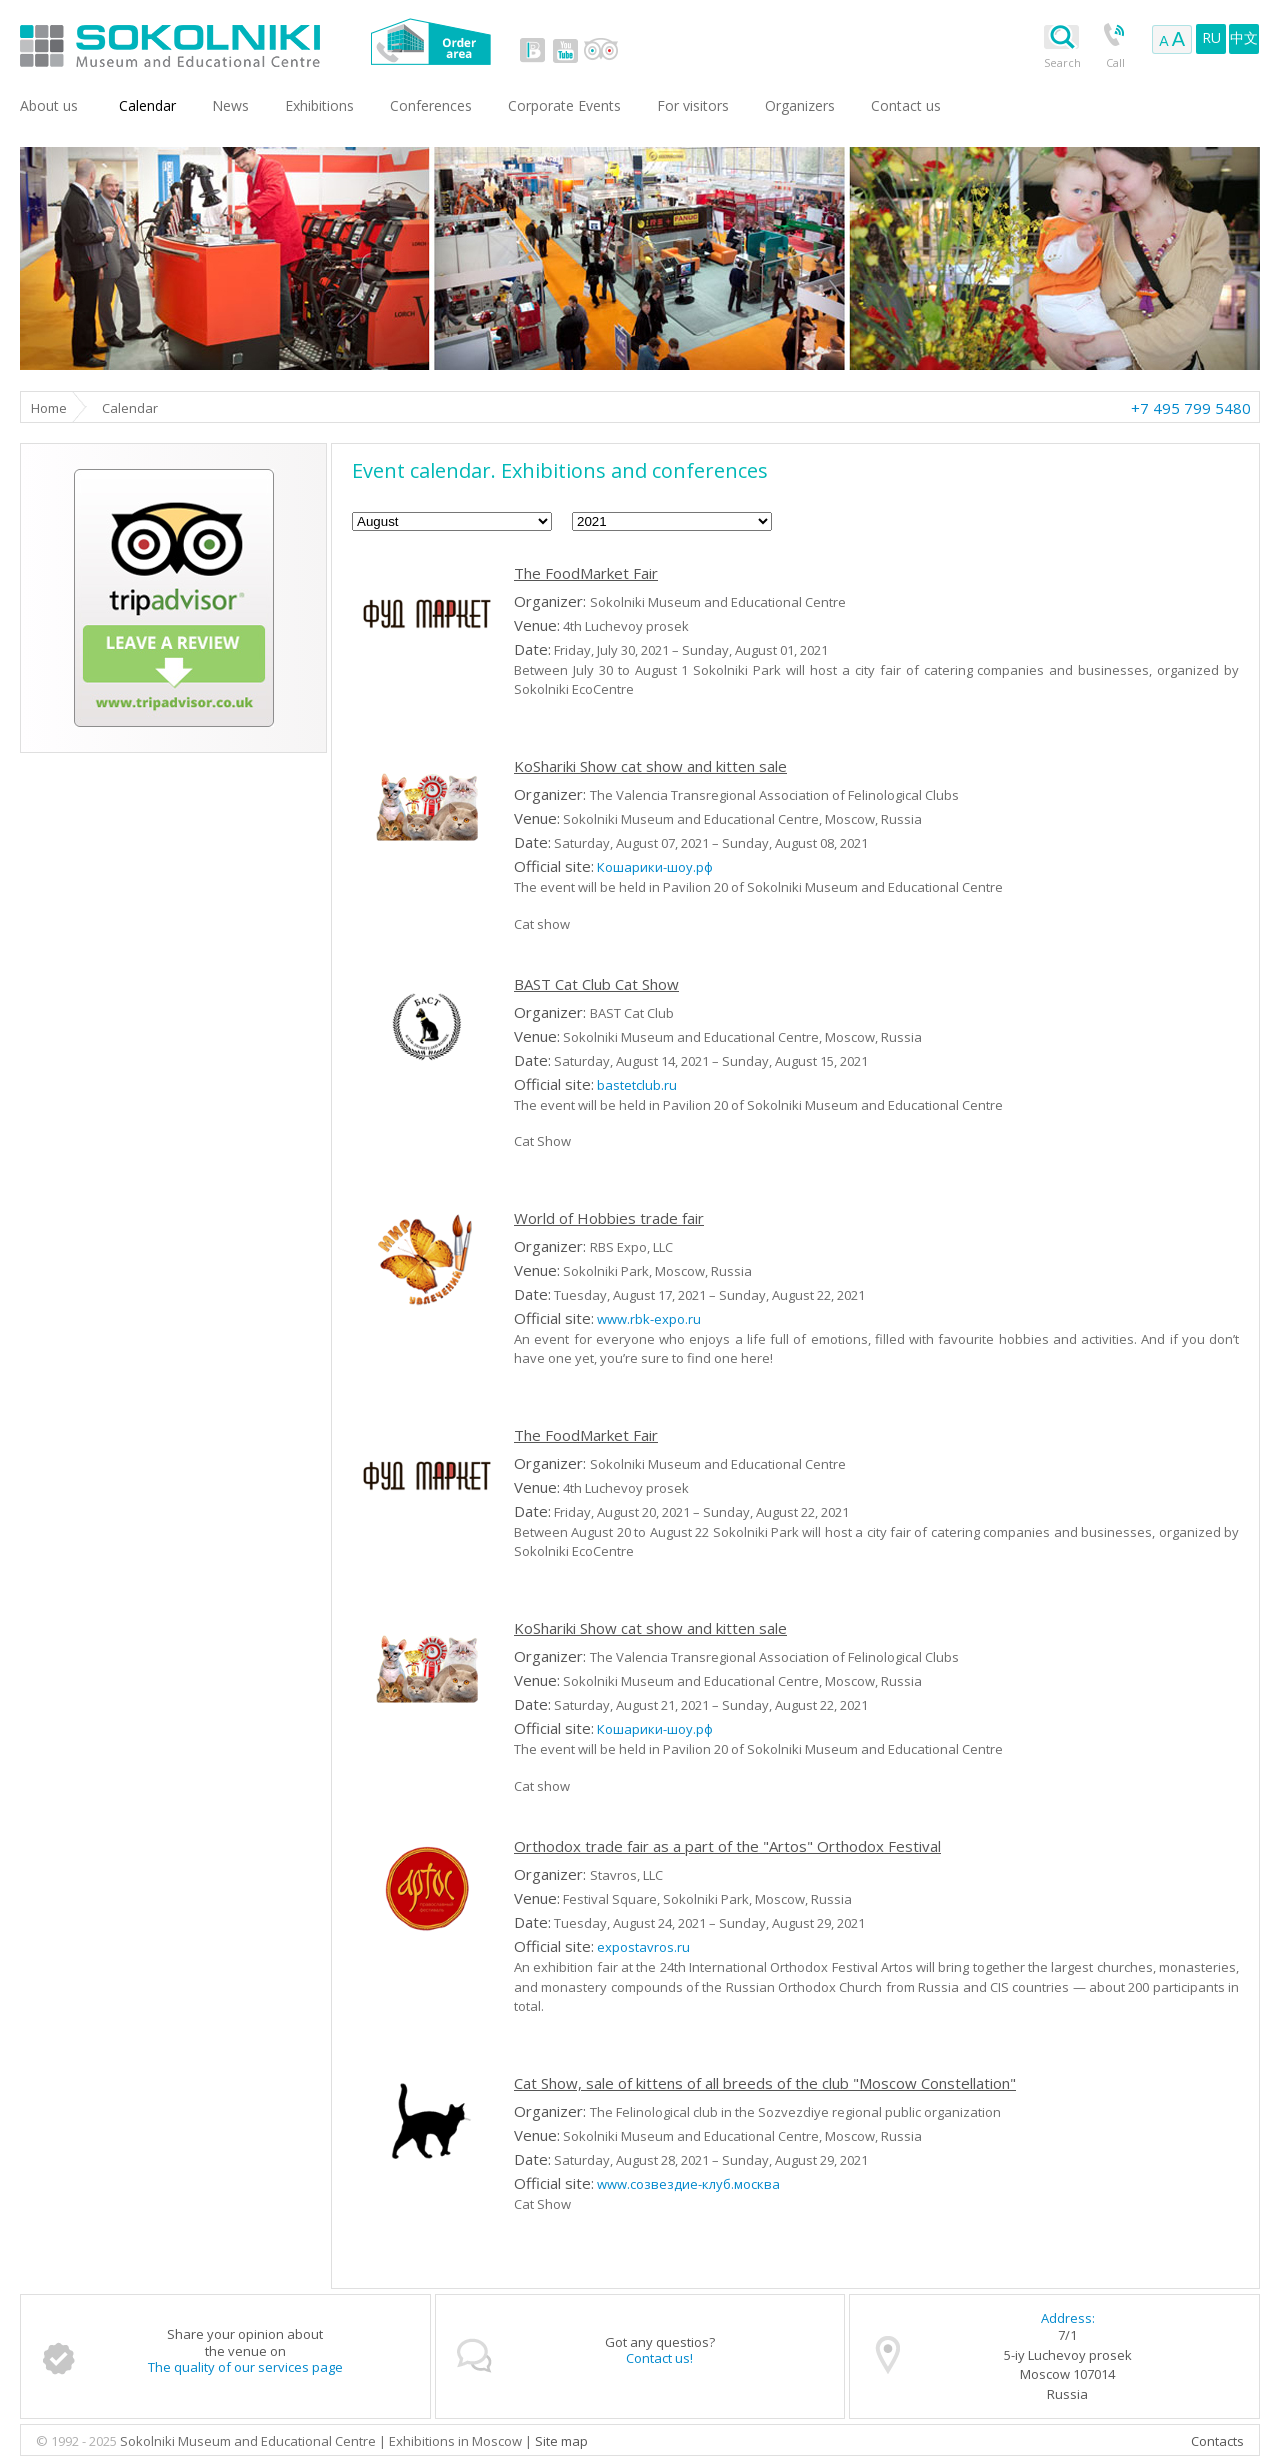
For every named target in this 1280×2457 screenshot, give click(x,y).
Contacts (1217, 2441)
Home (49, 408)
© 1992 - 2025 (78, 2441)
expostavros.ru (643, 1947)
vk (533, 50)
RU (1211, 37)
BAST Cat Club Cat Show (596, 984)
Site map (561, 2441)
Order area (430, 41)
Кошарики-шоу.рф (655, 867)
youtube (565, 50)
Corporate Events (564, 105)
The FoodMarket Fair (586, 573)
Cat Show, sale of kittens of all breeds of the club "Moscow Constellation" (765, 2083)
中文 (1244, 37)
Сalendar (147, 105)
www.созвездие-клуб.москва (688, 2184)
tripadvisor (600, 50)
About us (49, 105)
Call (1115, 62)
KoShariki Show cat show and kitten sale (650, 766)
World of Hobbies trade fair (609, 1218)
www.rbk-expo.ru (649, 1319)
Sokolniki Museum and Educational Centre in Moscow (252, 41)
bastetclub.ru (637, 1085)
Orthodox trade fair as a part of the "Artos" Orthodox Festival (727, 1846)
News (230, 105)
